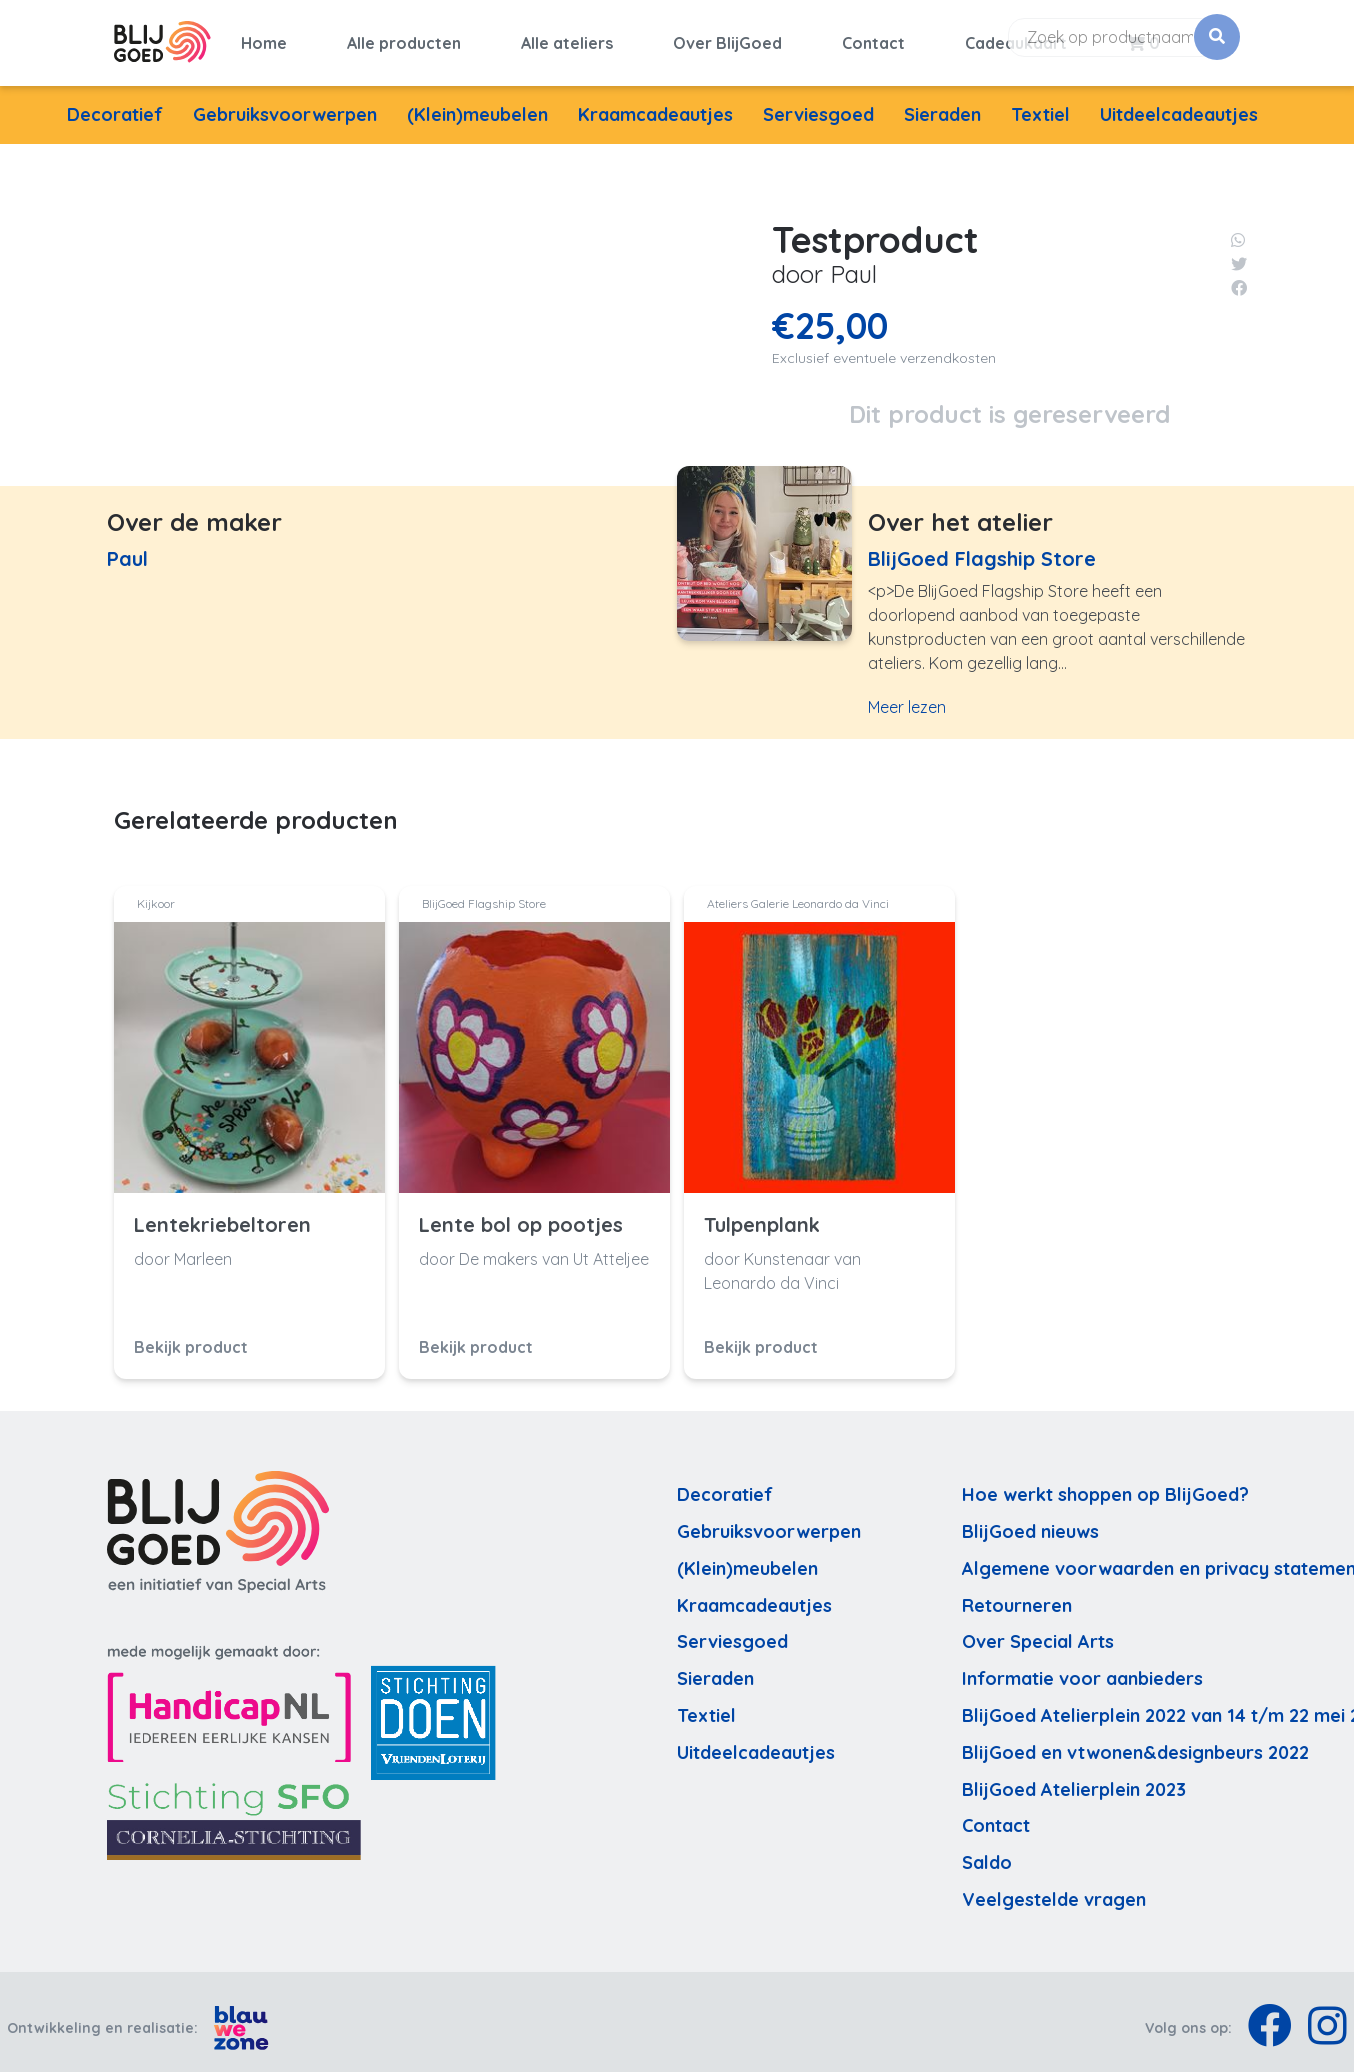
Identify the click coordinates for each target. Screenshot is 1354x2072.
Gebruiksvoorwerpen (285, 102)
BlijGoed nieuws (1030, 1519)
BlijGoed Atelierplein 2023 (1074, 1777)
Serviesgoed (818, 102)
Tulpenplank (762, 1213)
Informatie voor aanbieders (1082, 1667)
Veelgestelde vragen (1054, 1887)
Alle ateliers (567, 37)
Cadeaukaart (1016, 37)
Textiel (1040, 102)
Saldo (987, 1851)
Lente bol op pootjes (521, 1213)
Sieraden (942, 102)
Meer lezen (907, 696)
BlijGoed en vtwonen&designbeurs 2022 (1135, 1740)
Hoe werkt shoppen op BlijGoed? (1105, 1483)
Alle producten (404, 37)
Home (264, 37)
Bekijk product (191, 1335)
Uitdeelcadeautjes (1179, 102)
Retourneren (1017, 1593)
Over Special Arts (1038, 1630)
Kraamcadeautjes (655, 102)
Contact (873, 37)
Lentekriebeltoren (222, 1213)
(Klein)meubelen (477, 102)
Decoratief (115, 102)
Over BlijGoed (727, 37)
